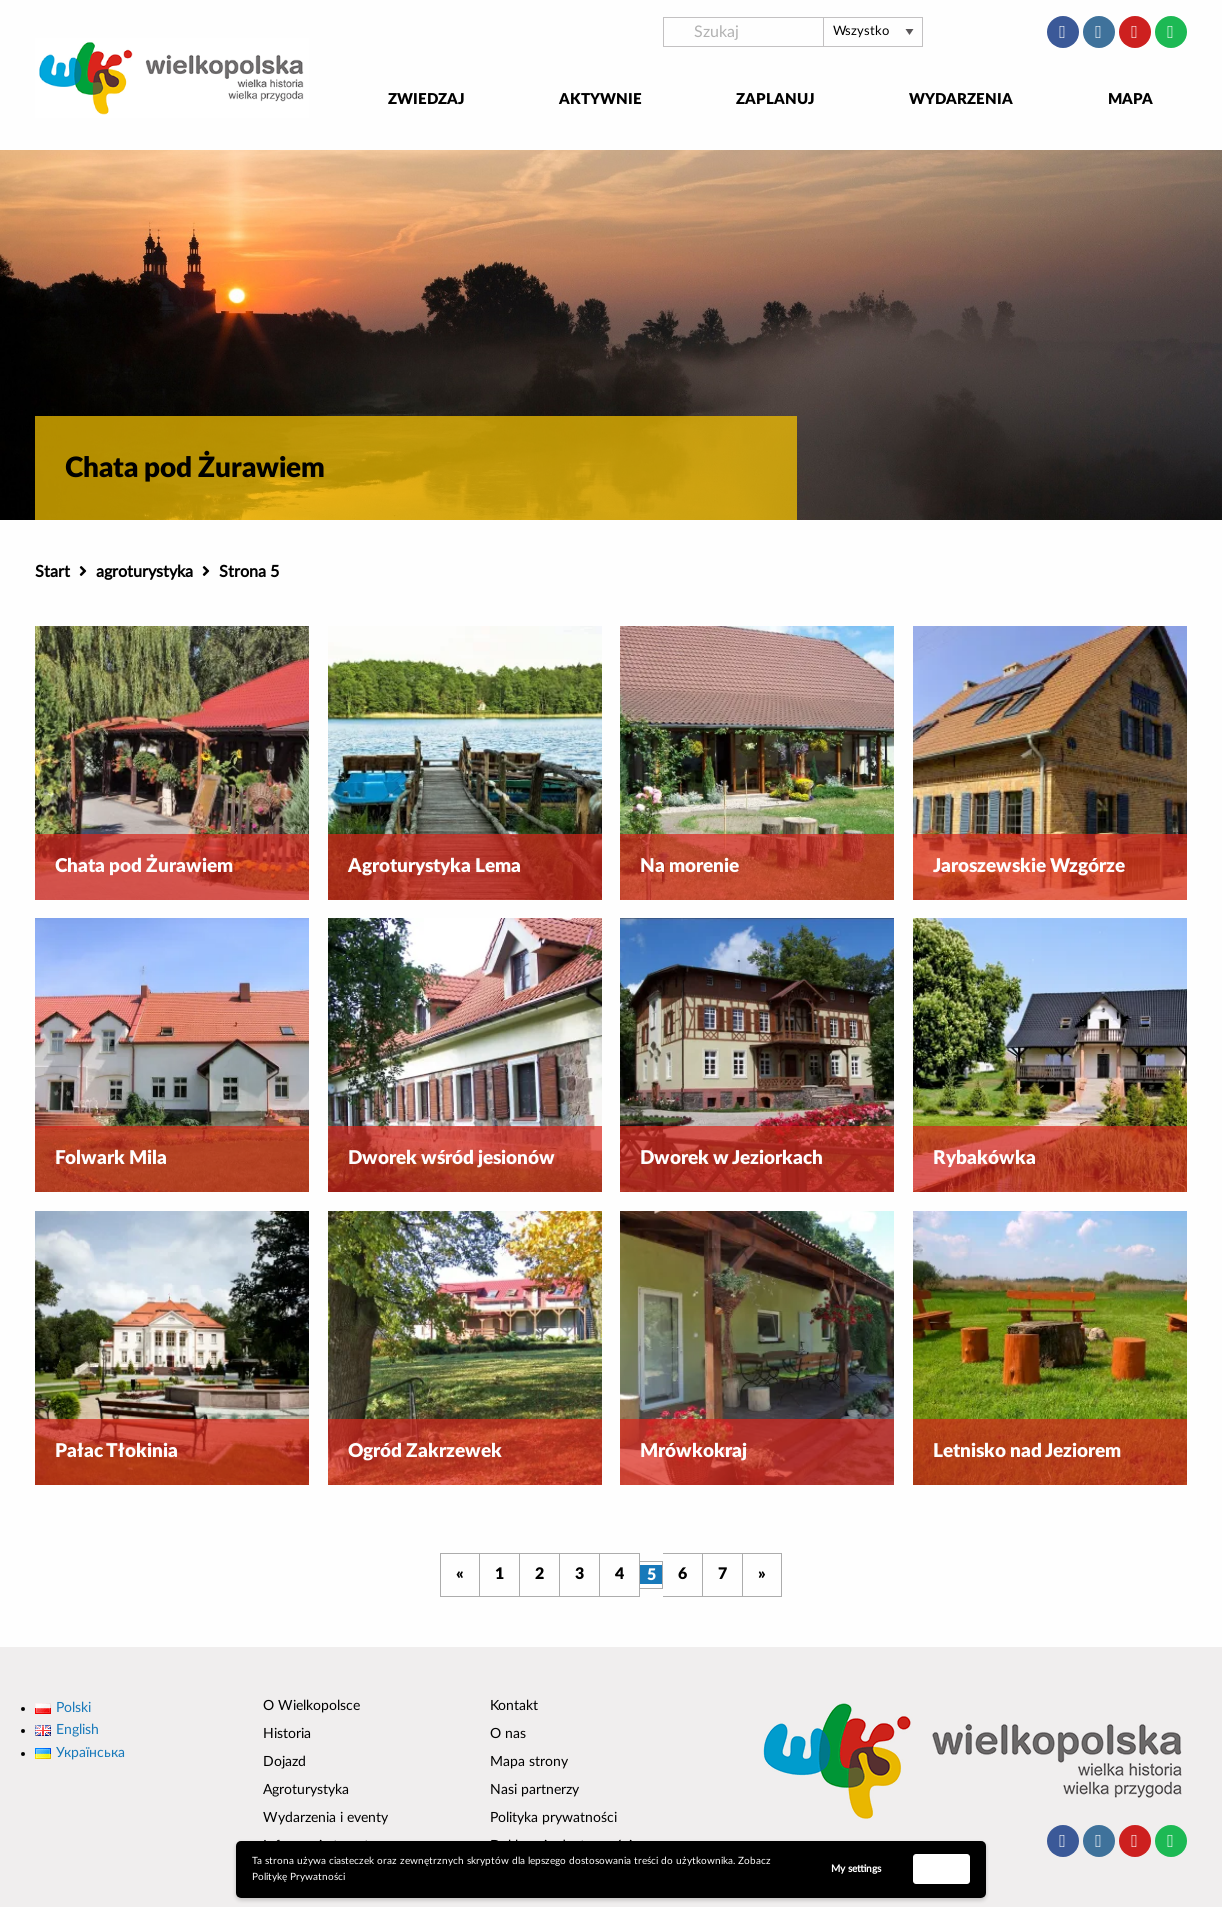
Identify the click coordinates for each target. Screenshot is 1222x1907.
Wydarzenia (961, 99)
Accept (942, 1868)
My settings (856, 1869)
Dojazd (284, 1762)
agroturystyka (144, 572)
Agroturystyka (306, 1790)
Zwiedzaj (426, 99)
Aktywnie (600, 99)
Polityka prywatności (553, 1818)
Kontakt (514, 1706)
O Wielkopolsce (311, 1706)
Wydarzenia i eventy (325, 1818)
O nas (508, 1734)
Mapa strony (529, 1762)
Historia (287, 1734)
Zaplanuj (775, 99)
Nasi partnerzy (534, 1790)
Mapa (1130, 99)
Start (52, 572)
